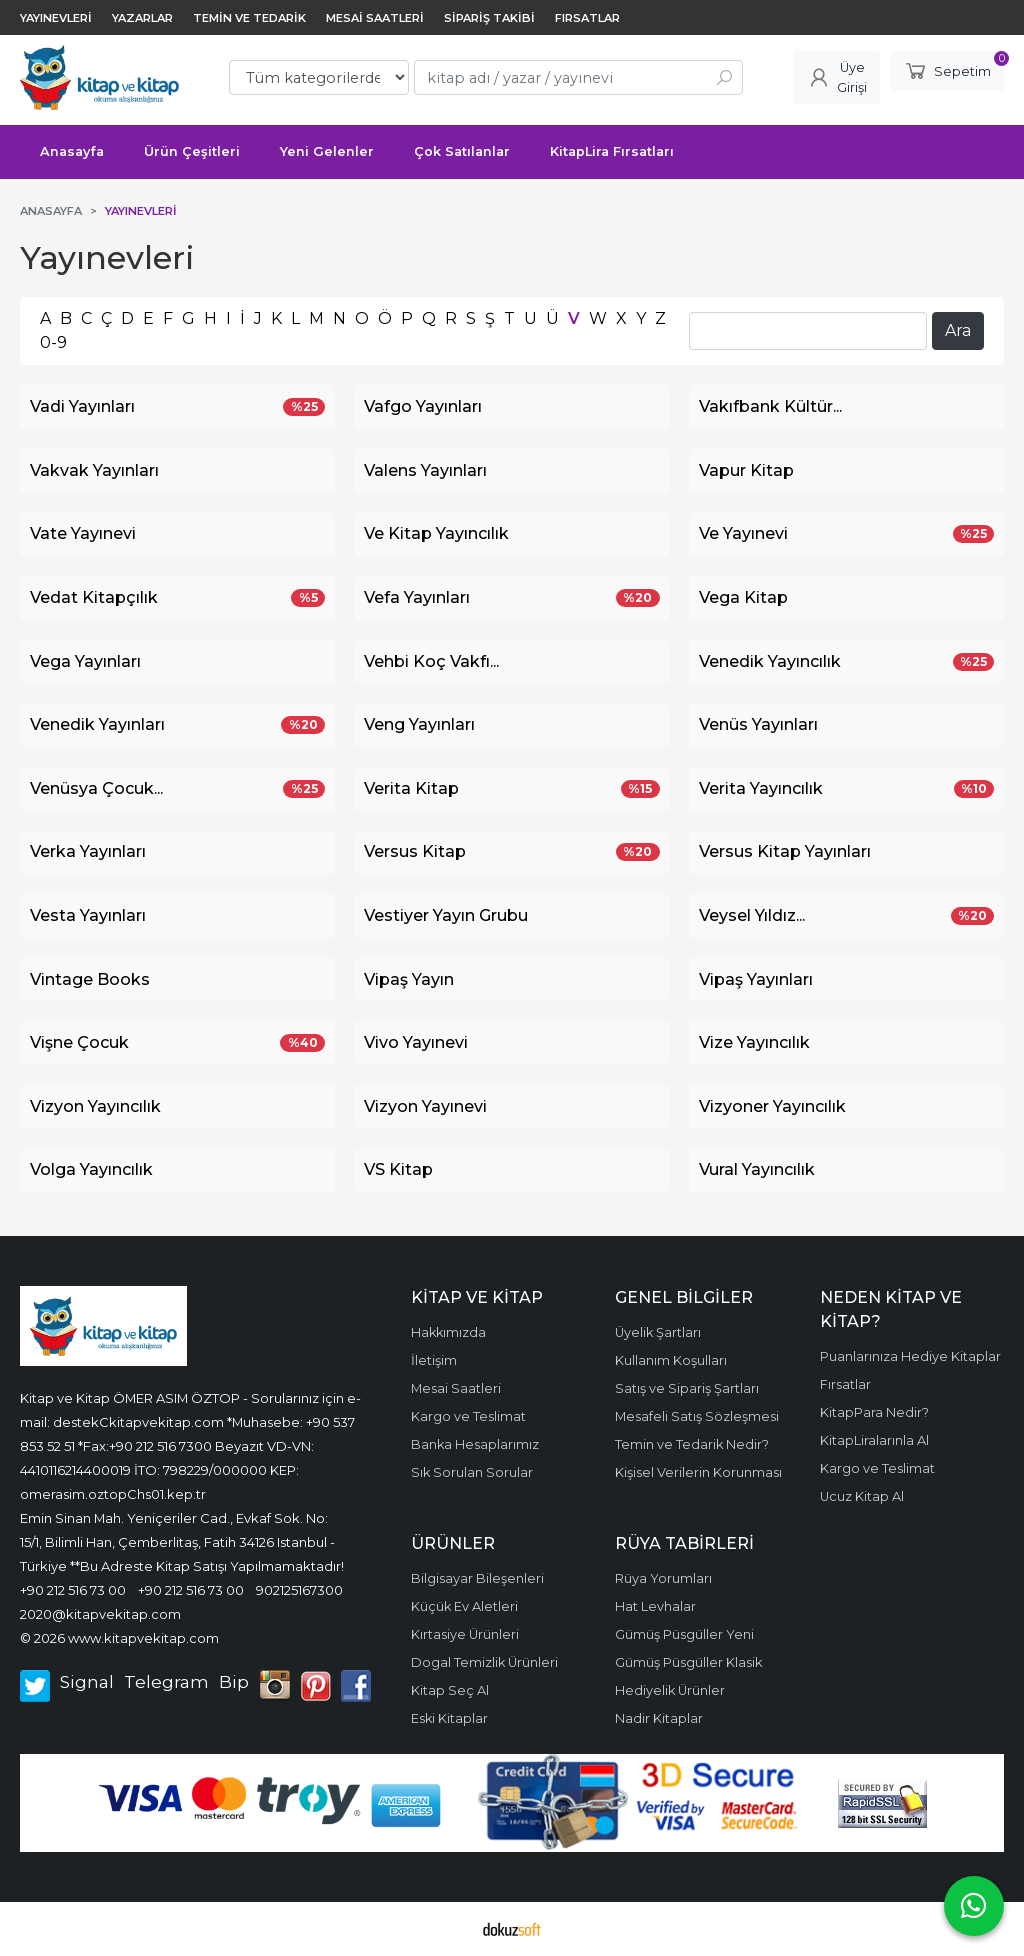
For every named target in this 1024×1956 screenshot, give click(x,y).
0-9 (53, 342)
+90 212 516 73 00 (73, 1590)
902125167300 (299, 1590)
